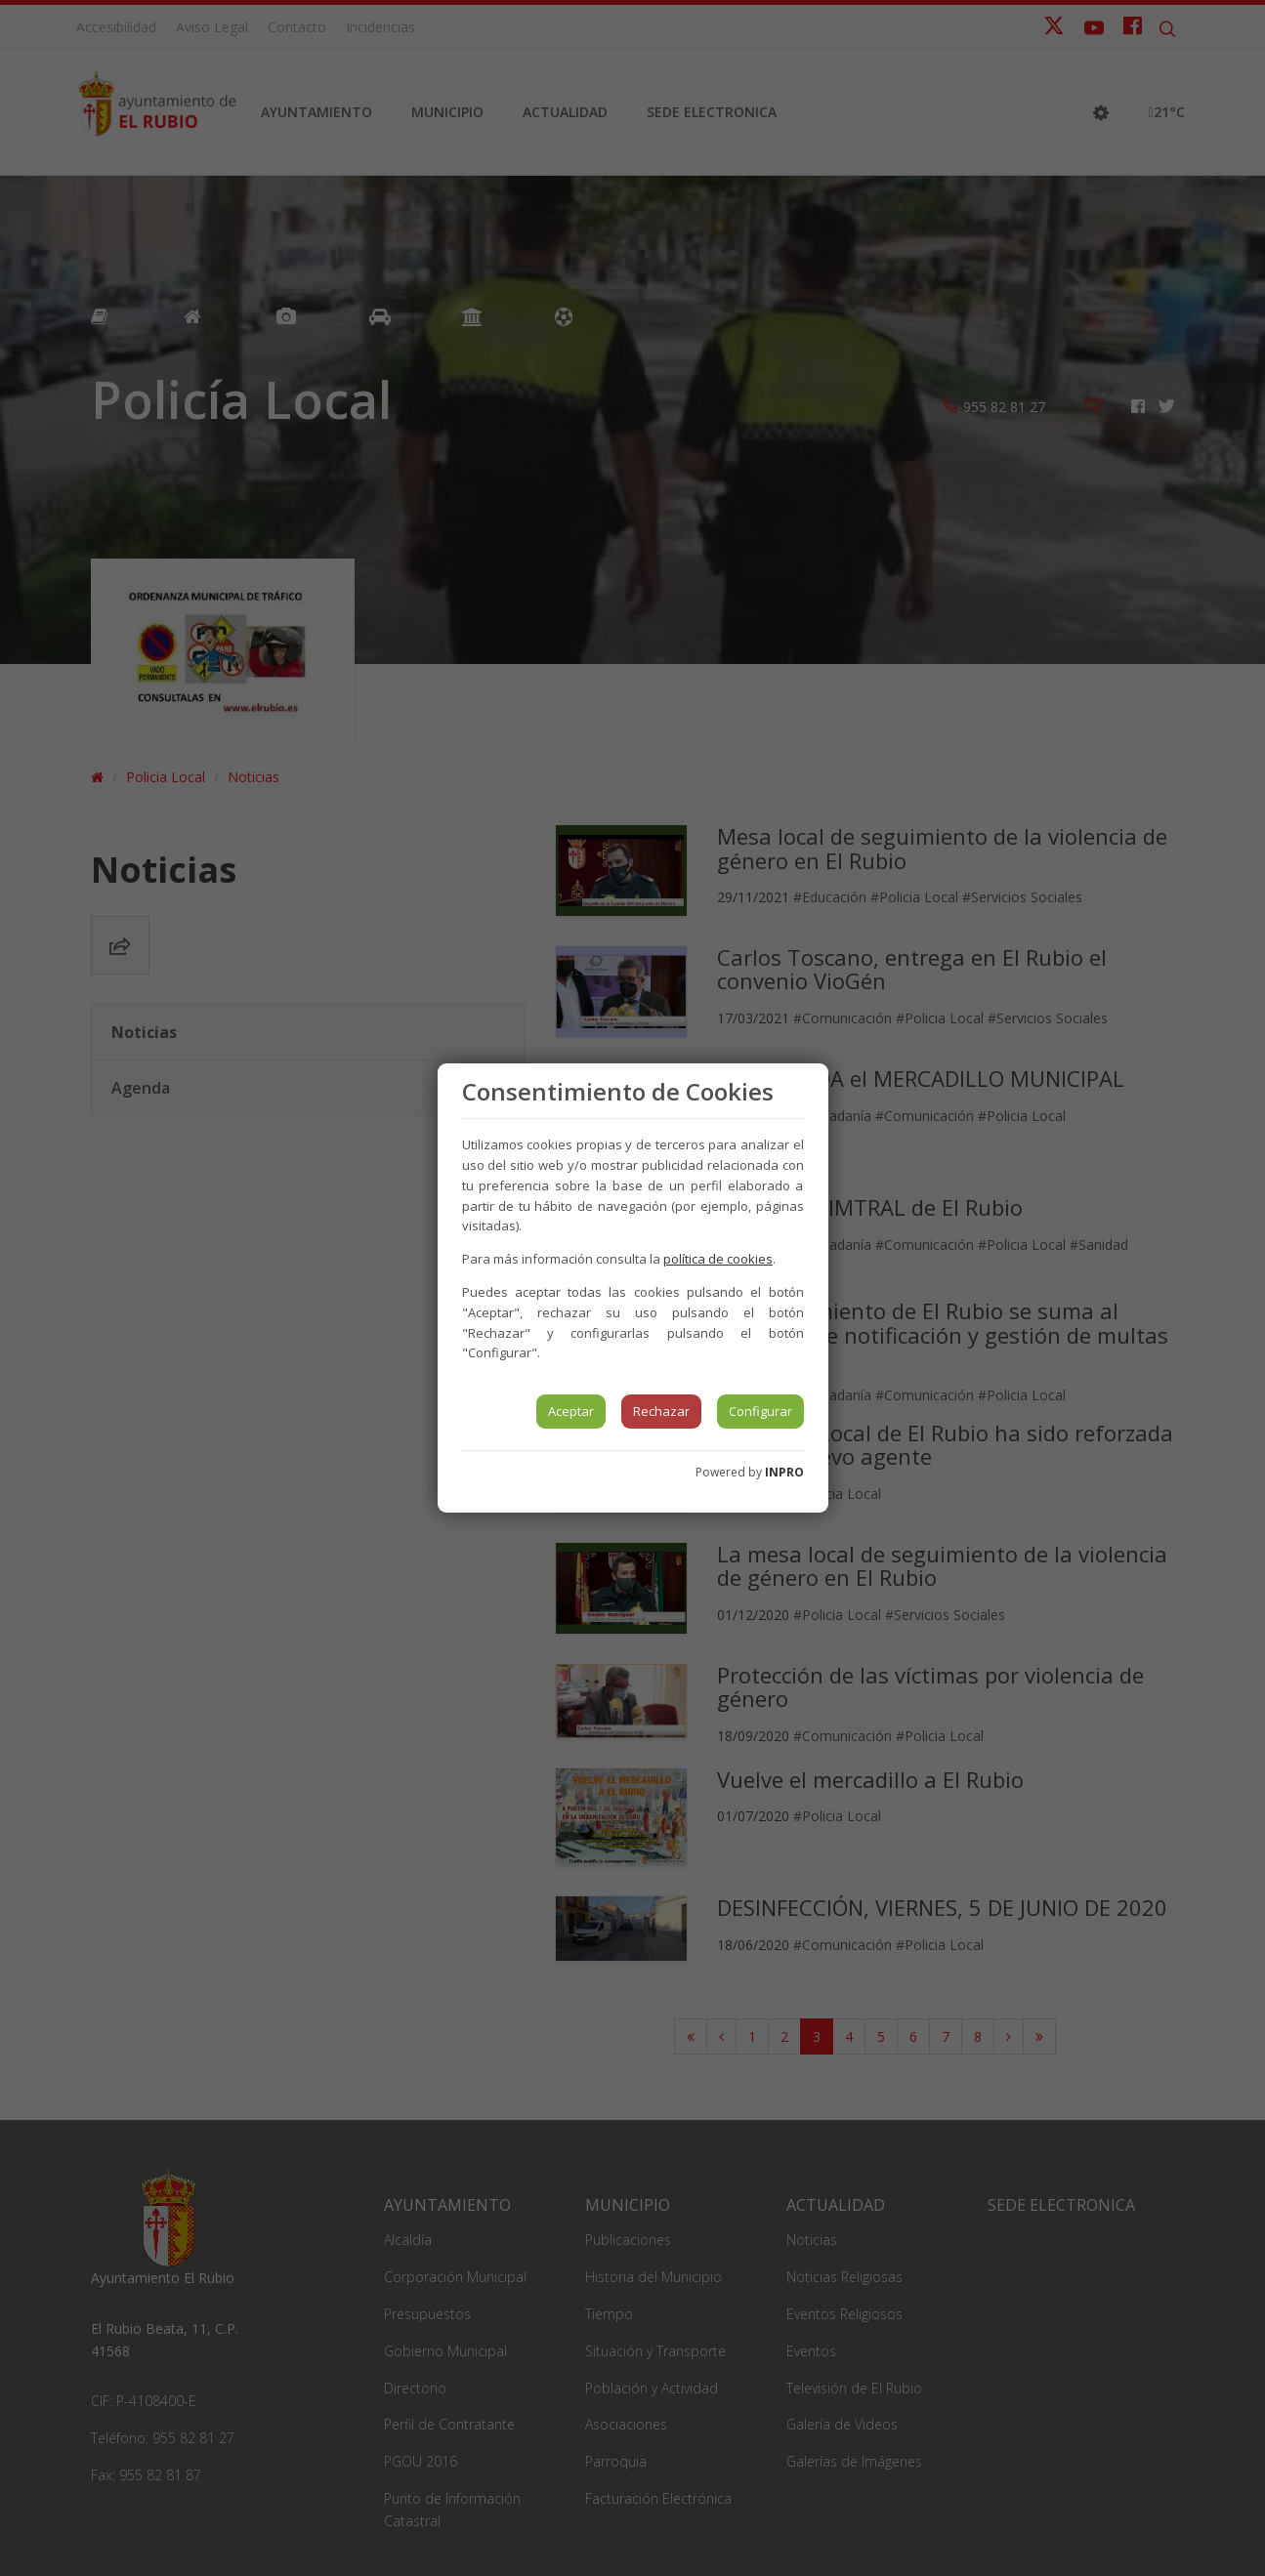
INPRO (784, 1472)
